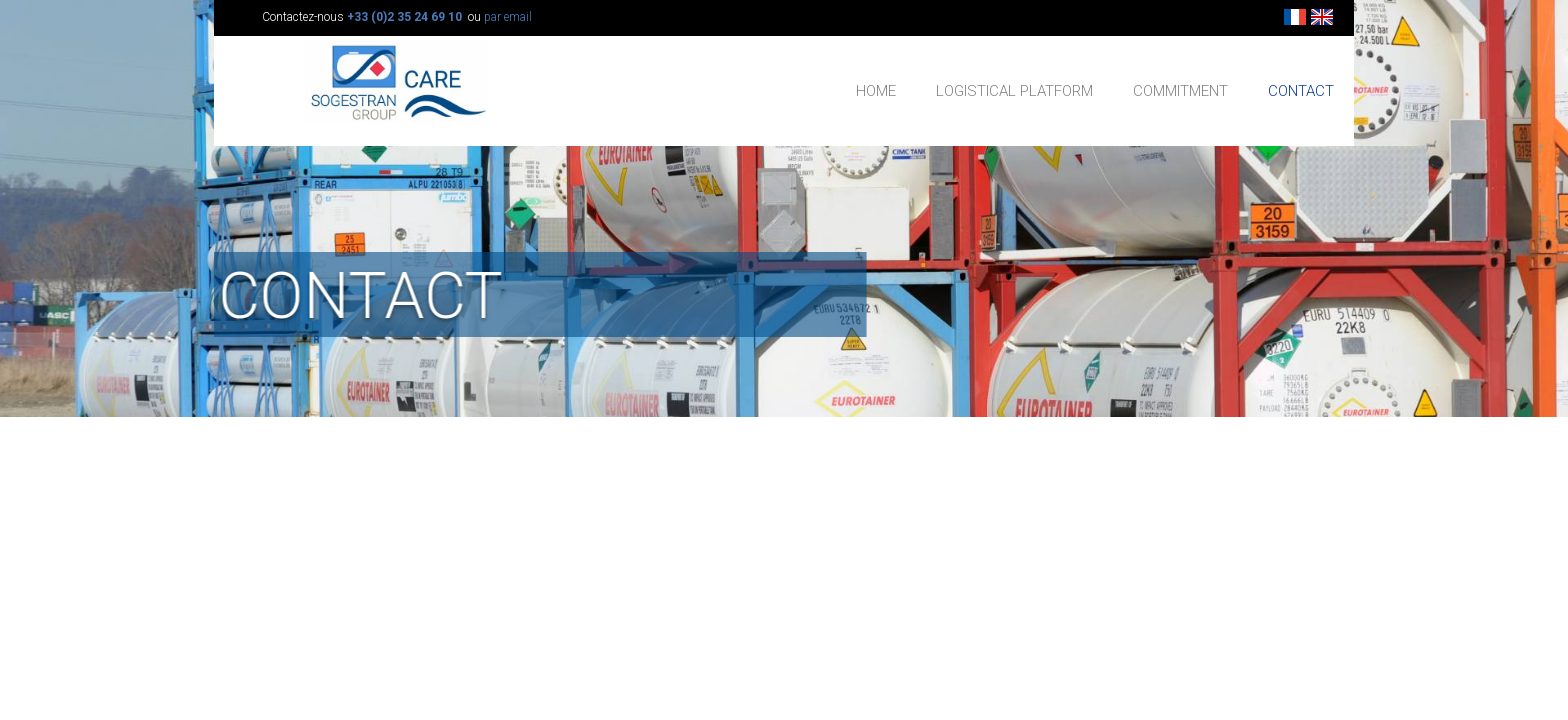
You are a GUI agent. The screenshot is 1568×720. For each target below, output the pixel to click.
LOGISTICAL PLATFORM (1014, 91)
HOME (876, 91)
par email (508, 17)
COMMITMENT (1180, 91)
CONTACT (1301, 91)
